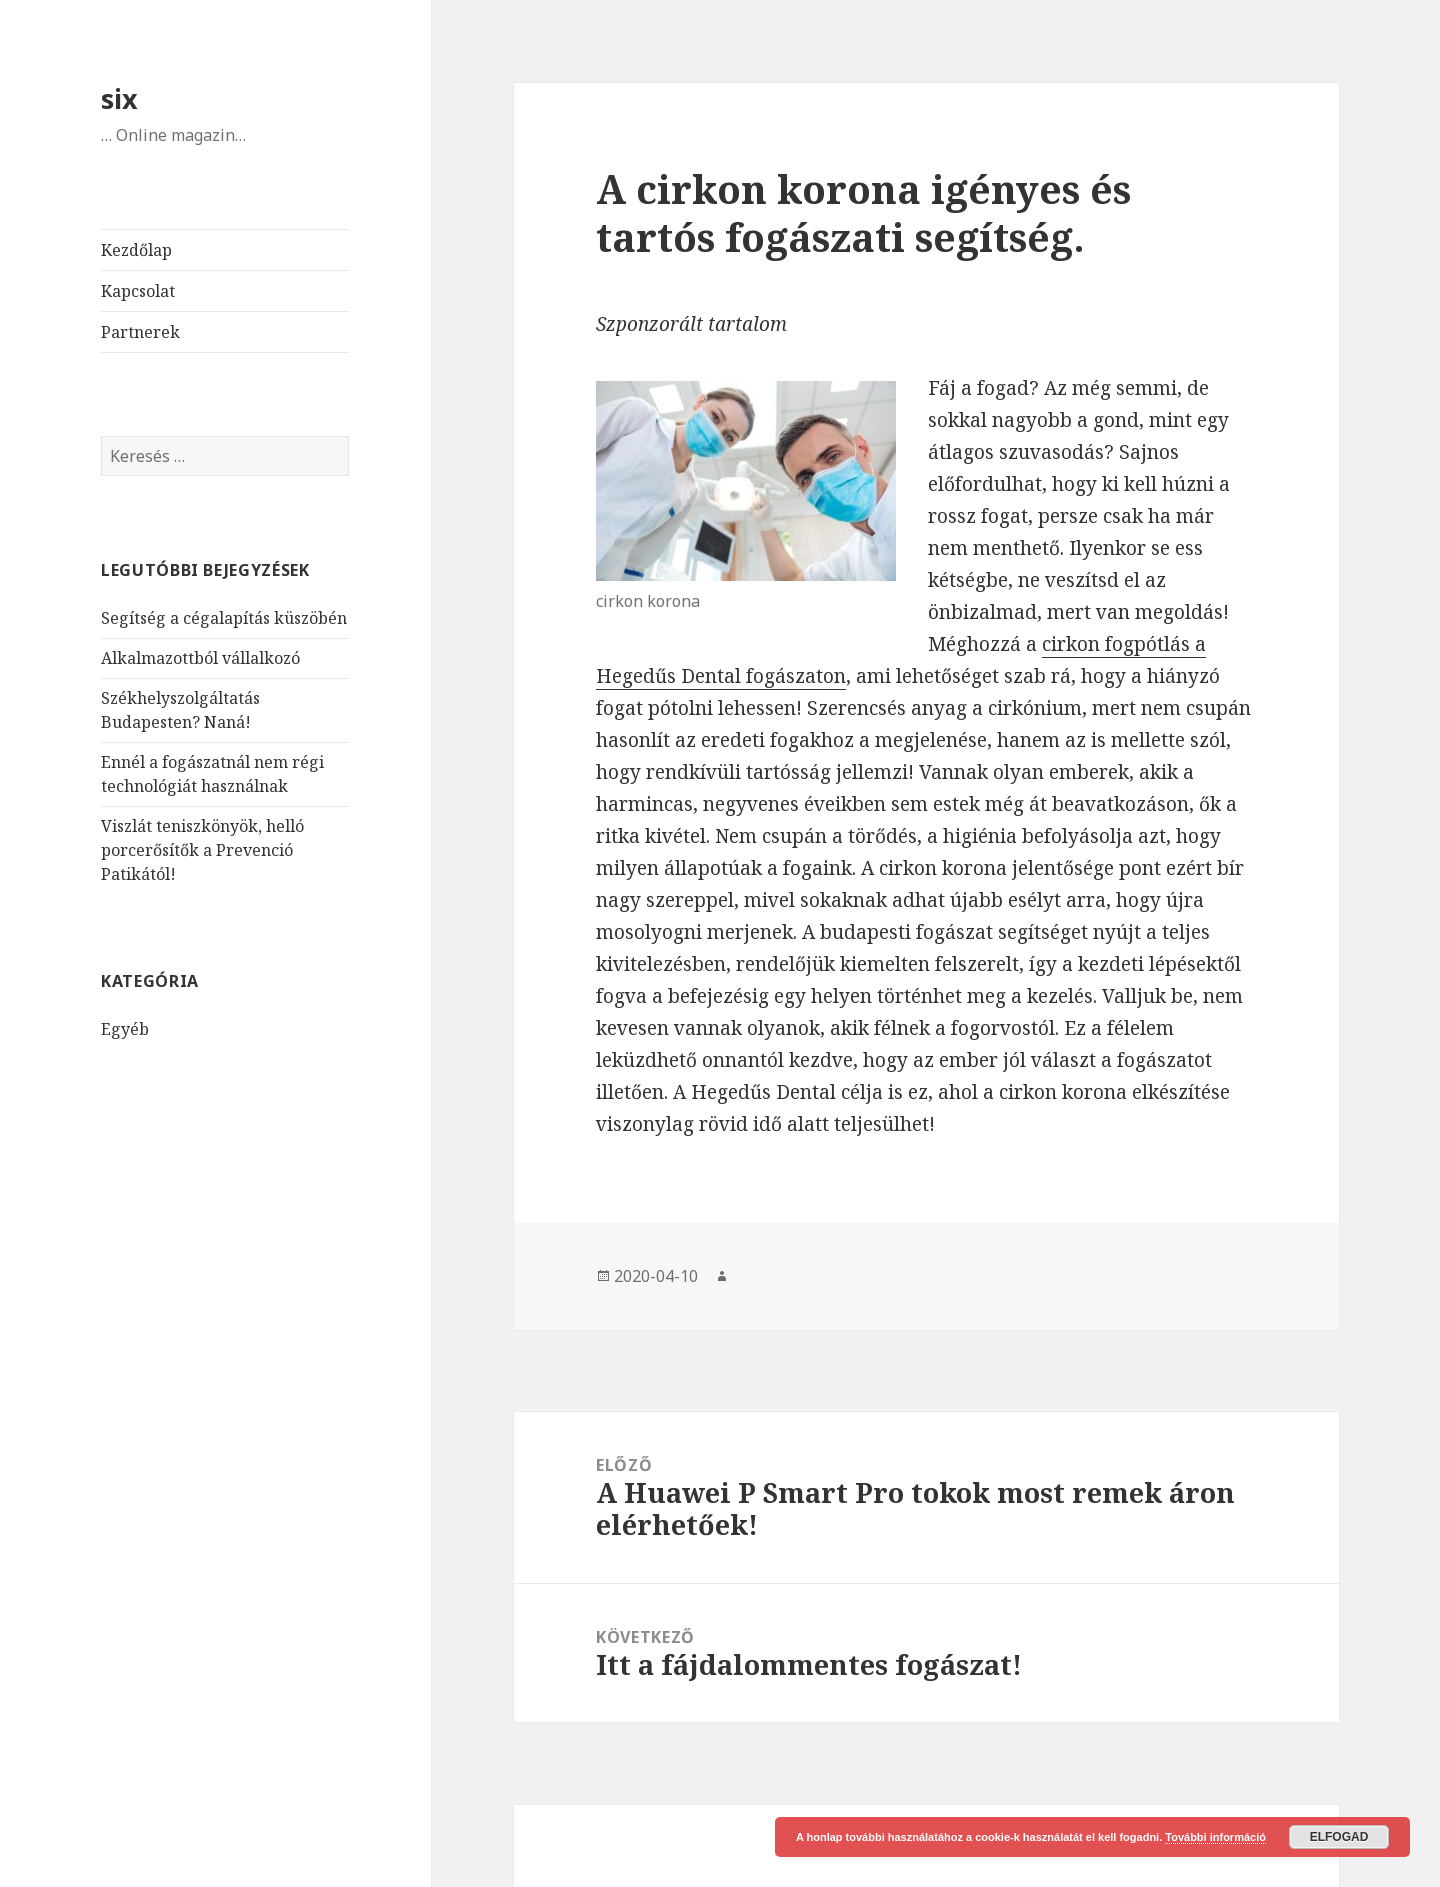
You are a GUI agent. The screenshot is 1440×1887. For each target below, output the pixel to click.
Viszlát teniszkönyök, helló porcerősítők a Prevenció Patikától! (202, 850)
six (119, 98)
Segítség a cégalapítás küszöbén (224, 618)
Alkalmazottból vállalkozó (200, 658)
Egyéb (125, 1029)
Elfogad (1339, 1837)
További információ (1215, 1837)
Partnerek (140, 332)
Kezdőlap (136, 250)
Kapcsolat (138, 291)
